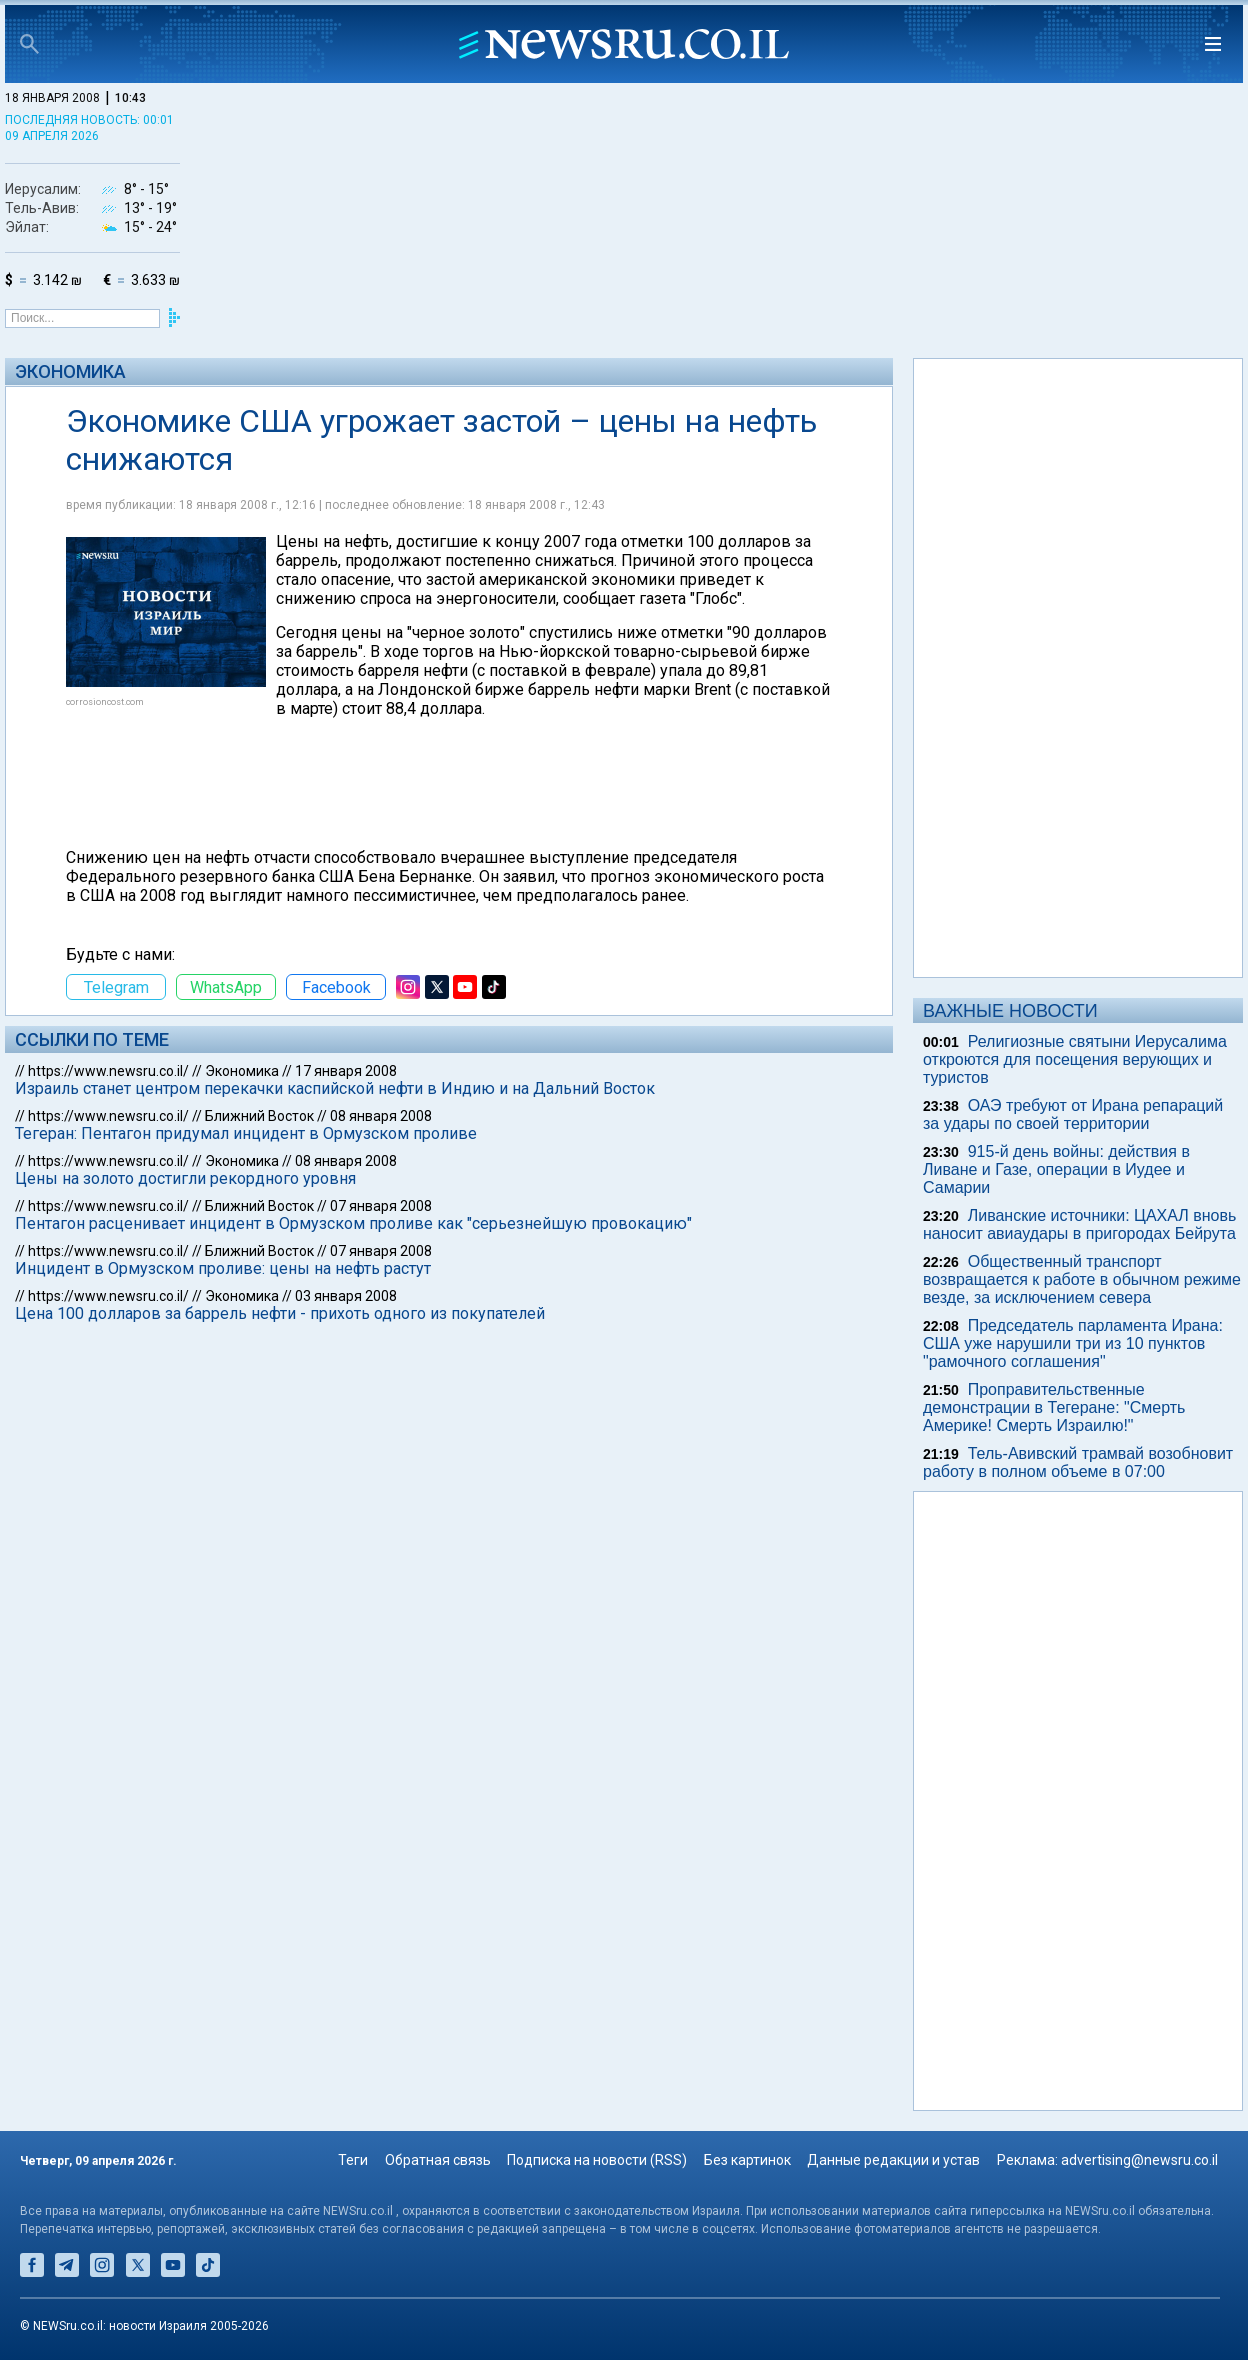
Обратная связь (438, 2160)
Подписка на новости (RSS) (597, 2160)
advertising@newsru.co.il (1139, 2160)
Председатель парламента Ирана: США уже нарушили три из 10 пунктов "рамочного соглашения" (1073, 1343)
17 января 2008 (346, 1071)
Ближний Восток (259, 1116)
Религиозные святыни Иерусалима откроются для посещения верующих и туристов (1075, 1059)
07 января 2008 (381, 1206)
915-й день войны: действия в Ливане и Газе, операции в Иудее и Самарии (1056, 1169)
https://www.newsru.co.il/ (108, 1071)
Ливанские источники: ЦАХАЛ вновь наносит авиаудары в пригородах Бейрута (1079, 1224)
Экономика (70, 371)
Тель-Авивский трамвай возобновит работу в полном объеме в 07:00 (1078, 1462)
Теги (353, 2160)
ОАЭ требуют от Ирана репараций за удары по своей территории (1073, 1114)
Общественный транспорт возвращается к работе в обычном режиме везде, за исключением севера (1082, 1279)
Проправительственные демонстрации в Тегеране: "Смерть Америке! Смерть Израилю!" (1054, 1407)
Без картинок (747, 2160)
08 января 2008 (381, 1116)
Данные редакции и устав (893, 2160)
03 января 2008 (346, 1296)
